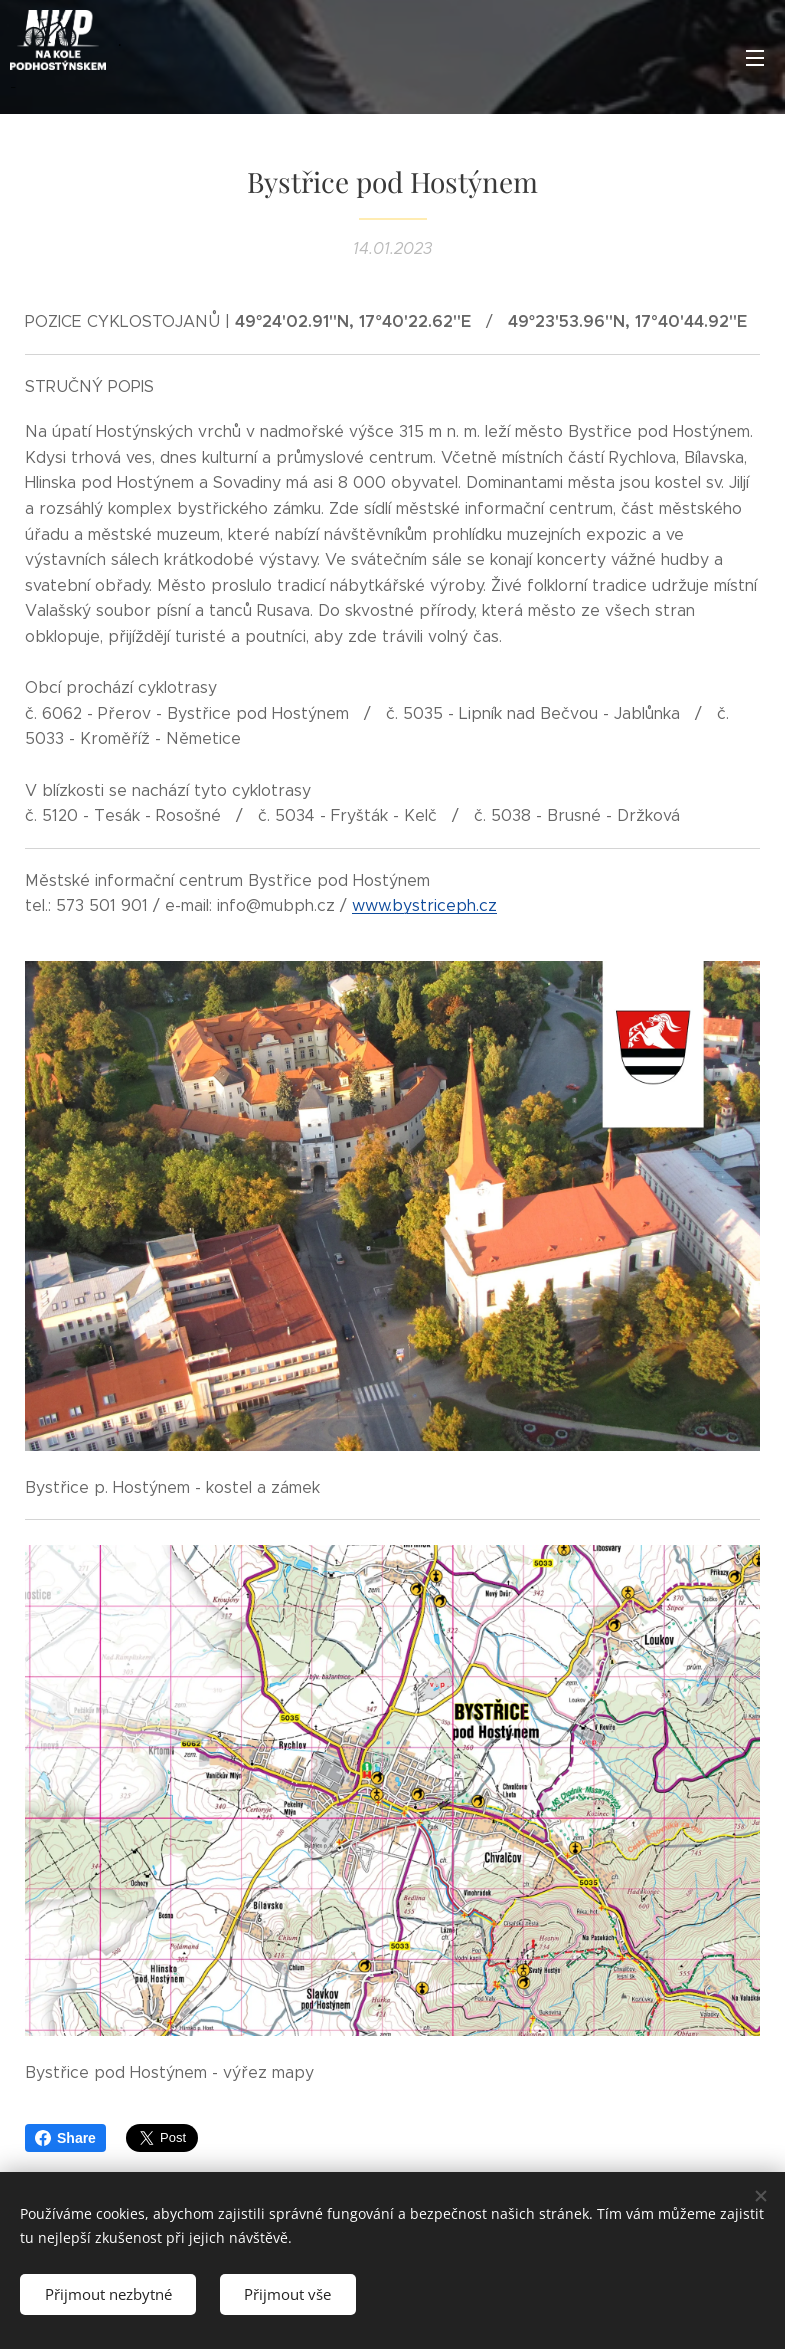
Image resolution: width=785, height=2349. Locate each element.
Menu (755, 58)
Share (65, 2138)
